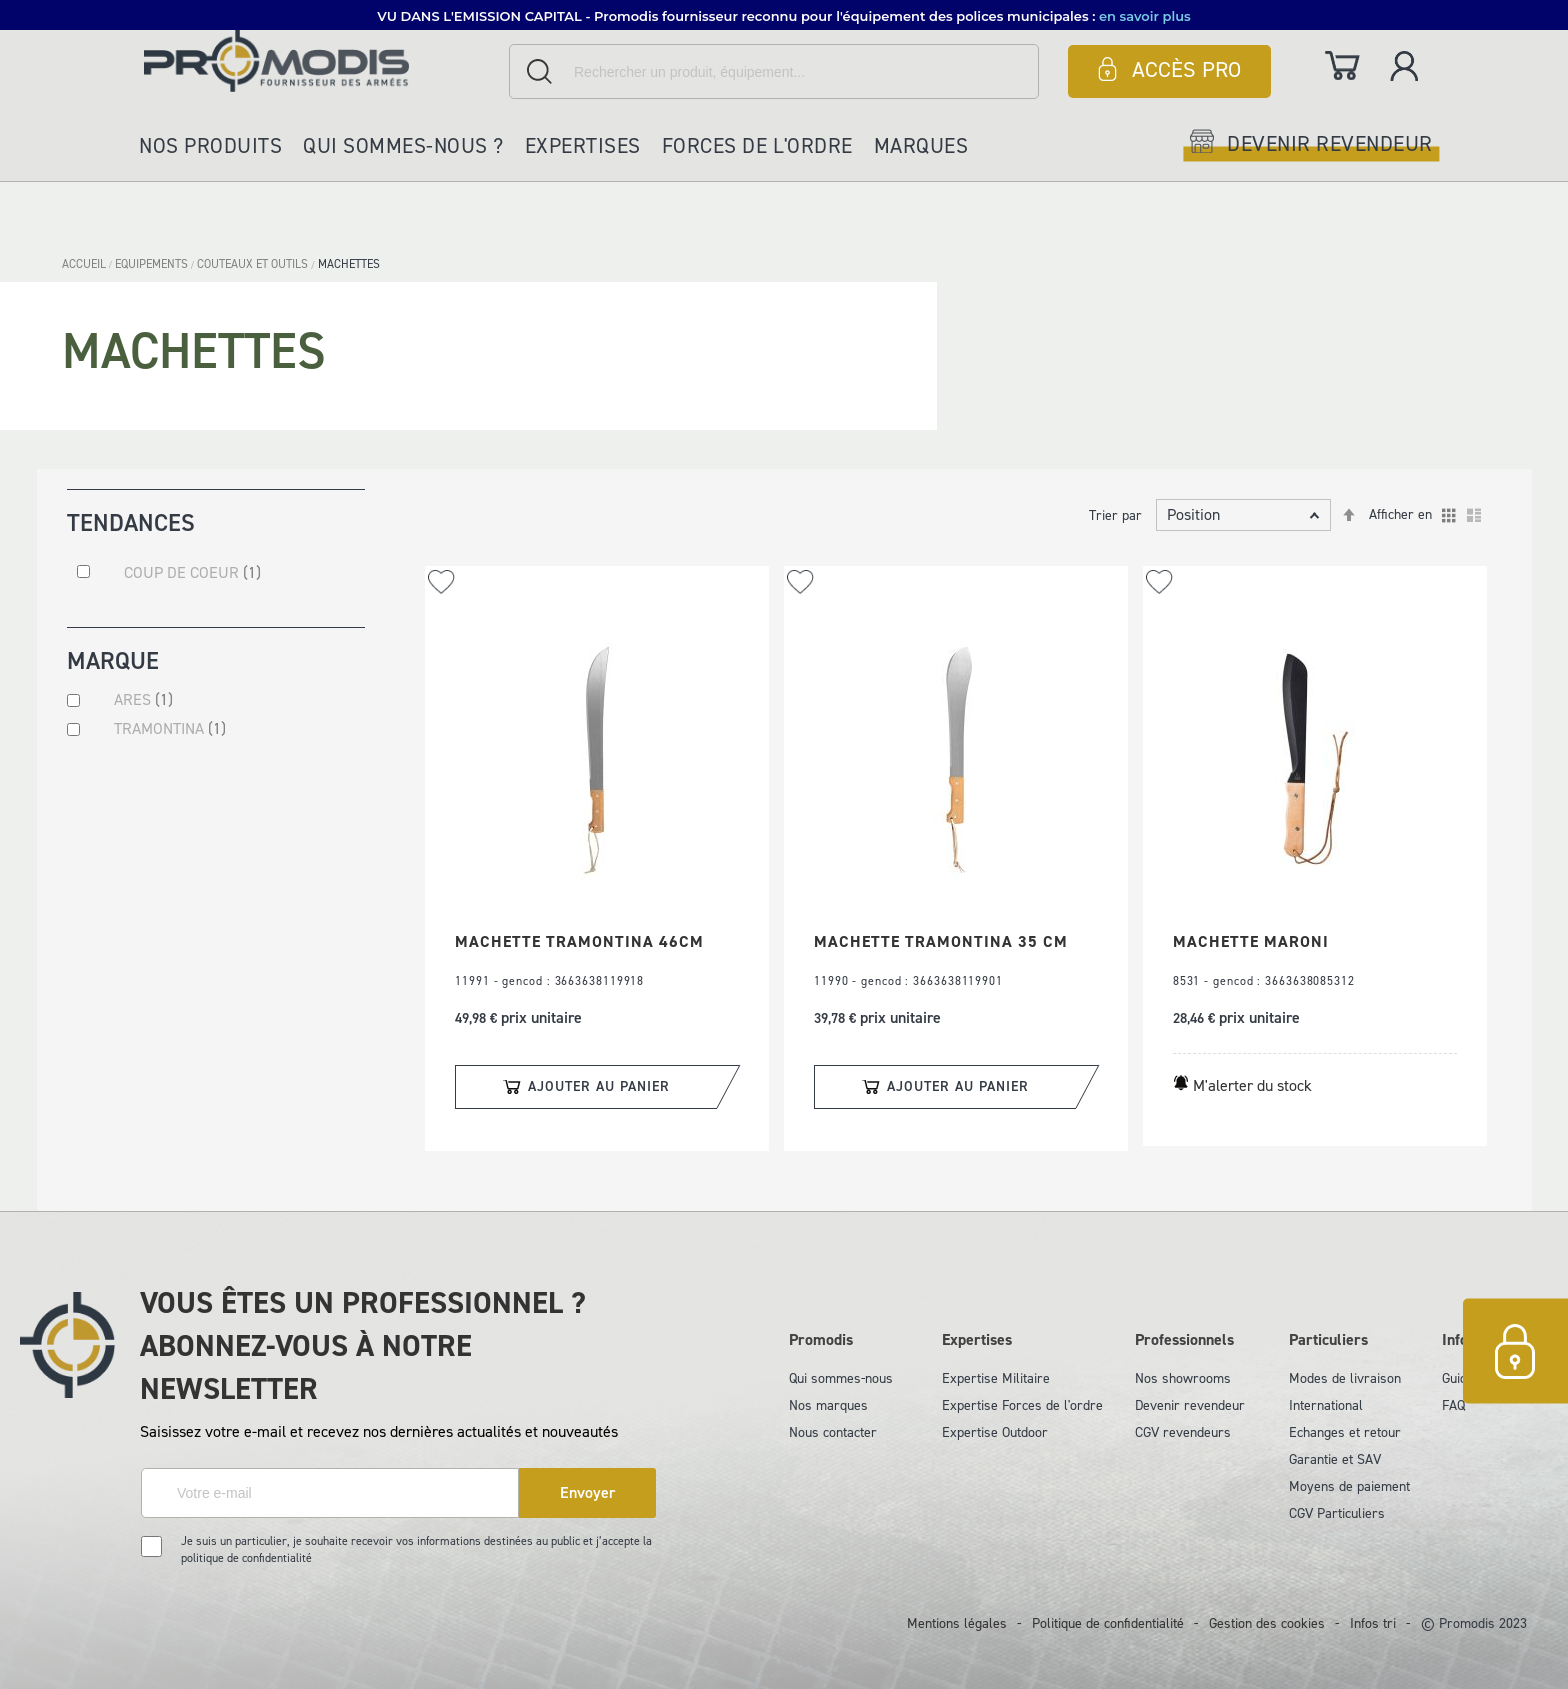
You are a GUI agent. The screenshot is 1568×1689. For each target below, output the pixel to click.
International (1326, 1405)
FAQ (1453, 1405)
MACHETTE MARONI (1251, 941)
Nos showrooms (1183, 1378)
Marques (921, 146)
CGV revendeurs (1183, 1432)
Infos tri (1373, 1623)
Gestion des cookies (1267, 1623)
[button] (441, 581)
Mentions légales (957, 1623)
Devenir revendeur (1190, 1405)
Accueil (85, 264)
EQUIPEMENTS (153, 264)
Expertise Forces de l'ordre (1022, 1405)
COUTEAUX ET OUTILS (254, 264)
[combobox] (774, 71)
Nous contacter (833, 1432)
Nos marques (828, 1405)
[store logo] (321, 60)
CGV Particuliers (1337, 1513)
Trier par (1115, 515)
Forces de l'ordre (757, 146)
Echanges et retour (1345, 1432)
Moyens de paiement (1349, 1486)
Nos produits (210, 146)
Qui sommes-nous (841, 1378)
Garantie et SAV (1335, 1459)
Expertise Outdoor (995, 1432)
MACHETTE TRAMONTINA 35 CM (941, 941)
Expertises (583, 146)
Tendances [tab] (131, 521)
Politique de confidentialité (1108, 1623)
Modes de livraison (1345, 1378)
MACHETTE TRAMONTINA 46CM (579, 941)
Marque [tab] (113, 664)
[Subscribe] (587, 1493)
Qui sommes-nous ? (403, 146)
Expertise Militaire (996, 1378)
